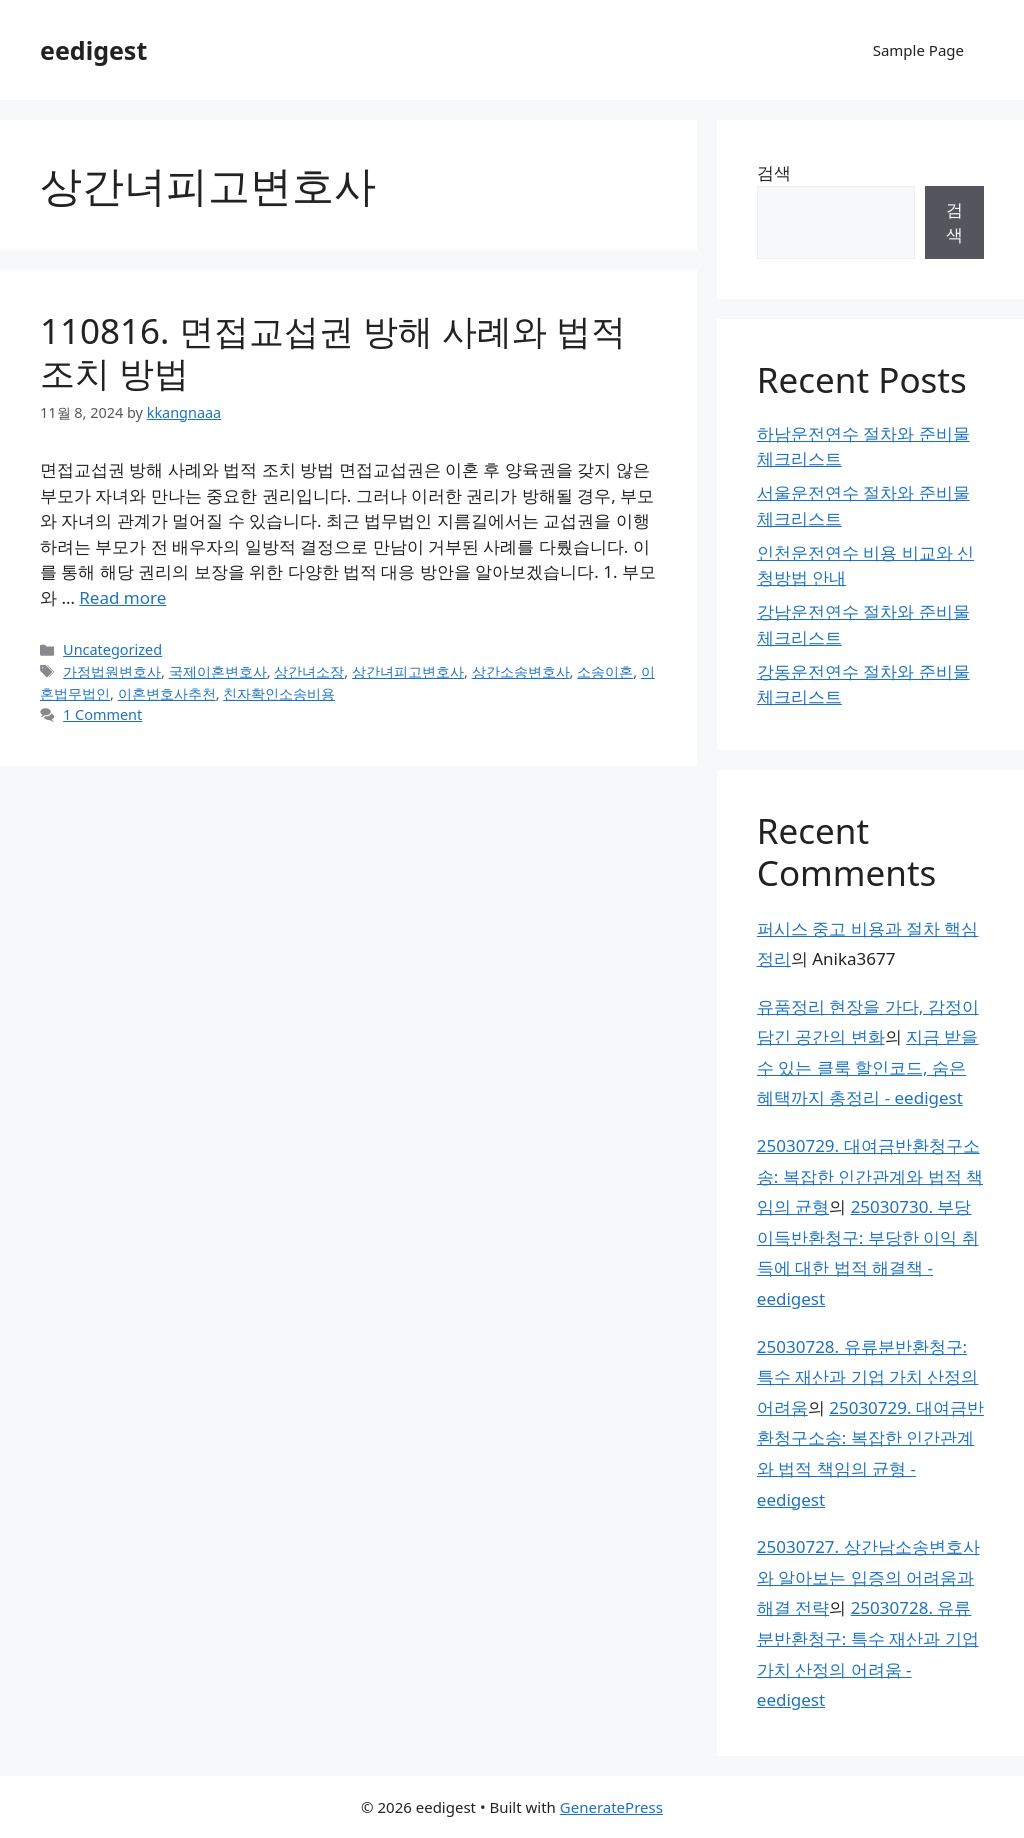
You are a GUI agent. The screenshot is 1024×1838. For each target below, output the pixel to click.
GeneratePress (611, 1807)
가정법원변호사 (112, 671)
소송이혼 (605, 671)
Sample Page (918, 50)
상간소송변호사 (521, 671)
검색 (774, 172)
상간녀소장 (309, 671)
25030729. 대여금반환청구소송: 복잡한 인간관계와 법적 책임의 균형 (870, 1176)
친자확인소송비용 (279, 693)
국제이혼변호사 (218, 671)
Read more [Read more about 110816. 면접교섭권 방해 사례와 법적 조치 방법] (122, 597)
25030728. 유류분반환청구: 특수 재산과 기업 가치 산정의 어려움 (868, 1377)
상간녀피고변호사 (408, 671)
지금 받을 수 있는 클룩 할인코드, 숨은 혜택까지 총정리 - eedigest (868, 1067)
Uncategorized (112, 649)
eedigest (93, 50)
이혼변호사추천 (167, 693)
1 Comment (102, 714)
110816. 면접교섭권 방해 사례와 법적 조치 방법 (333, 351)
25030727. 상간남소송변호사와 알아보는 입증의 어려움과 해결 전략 (868, 1577)
